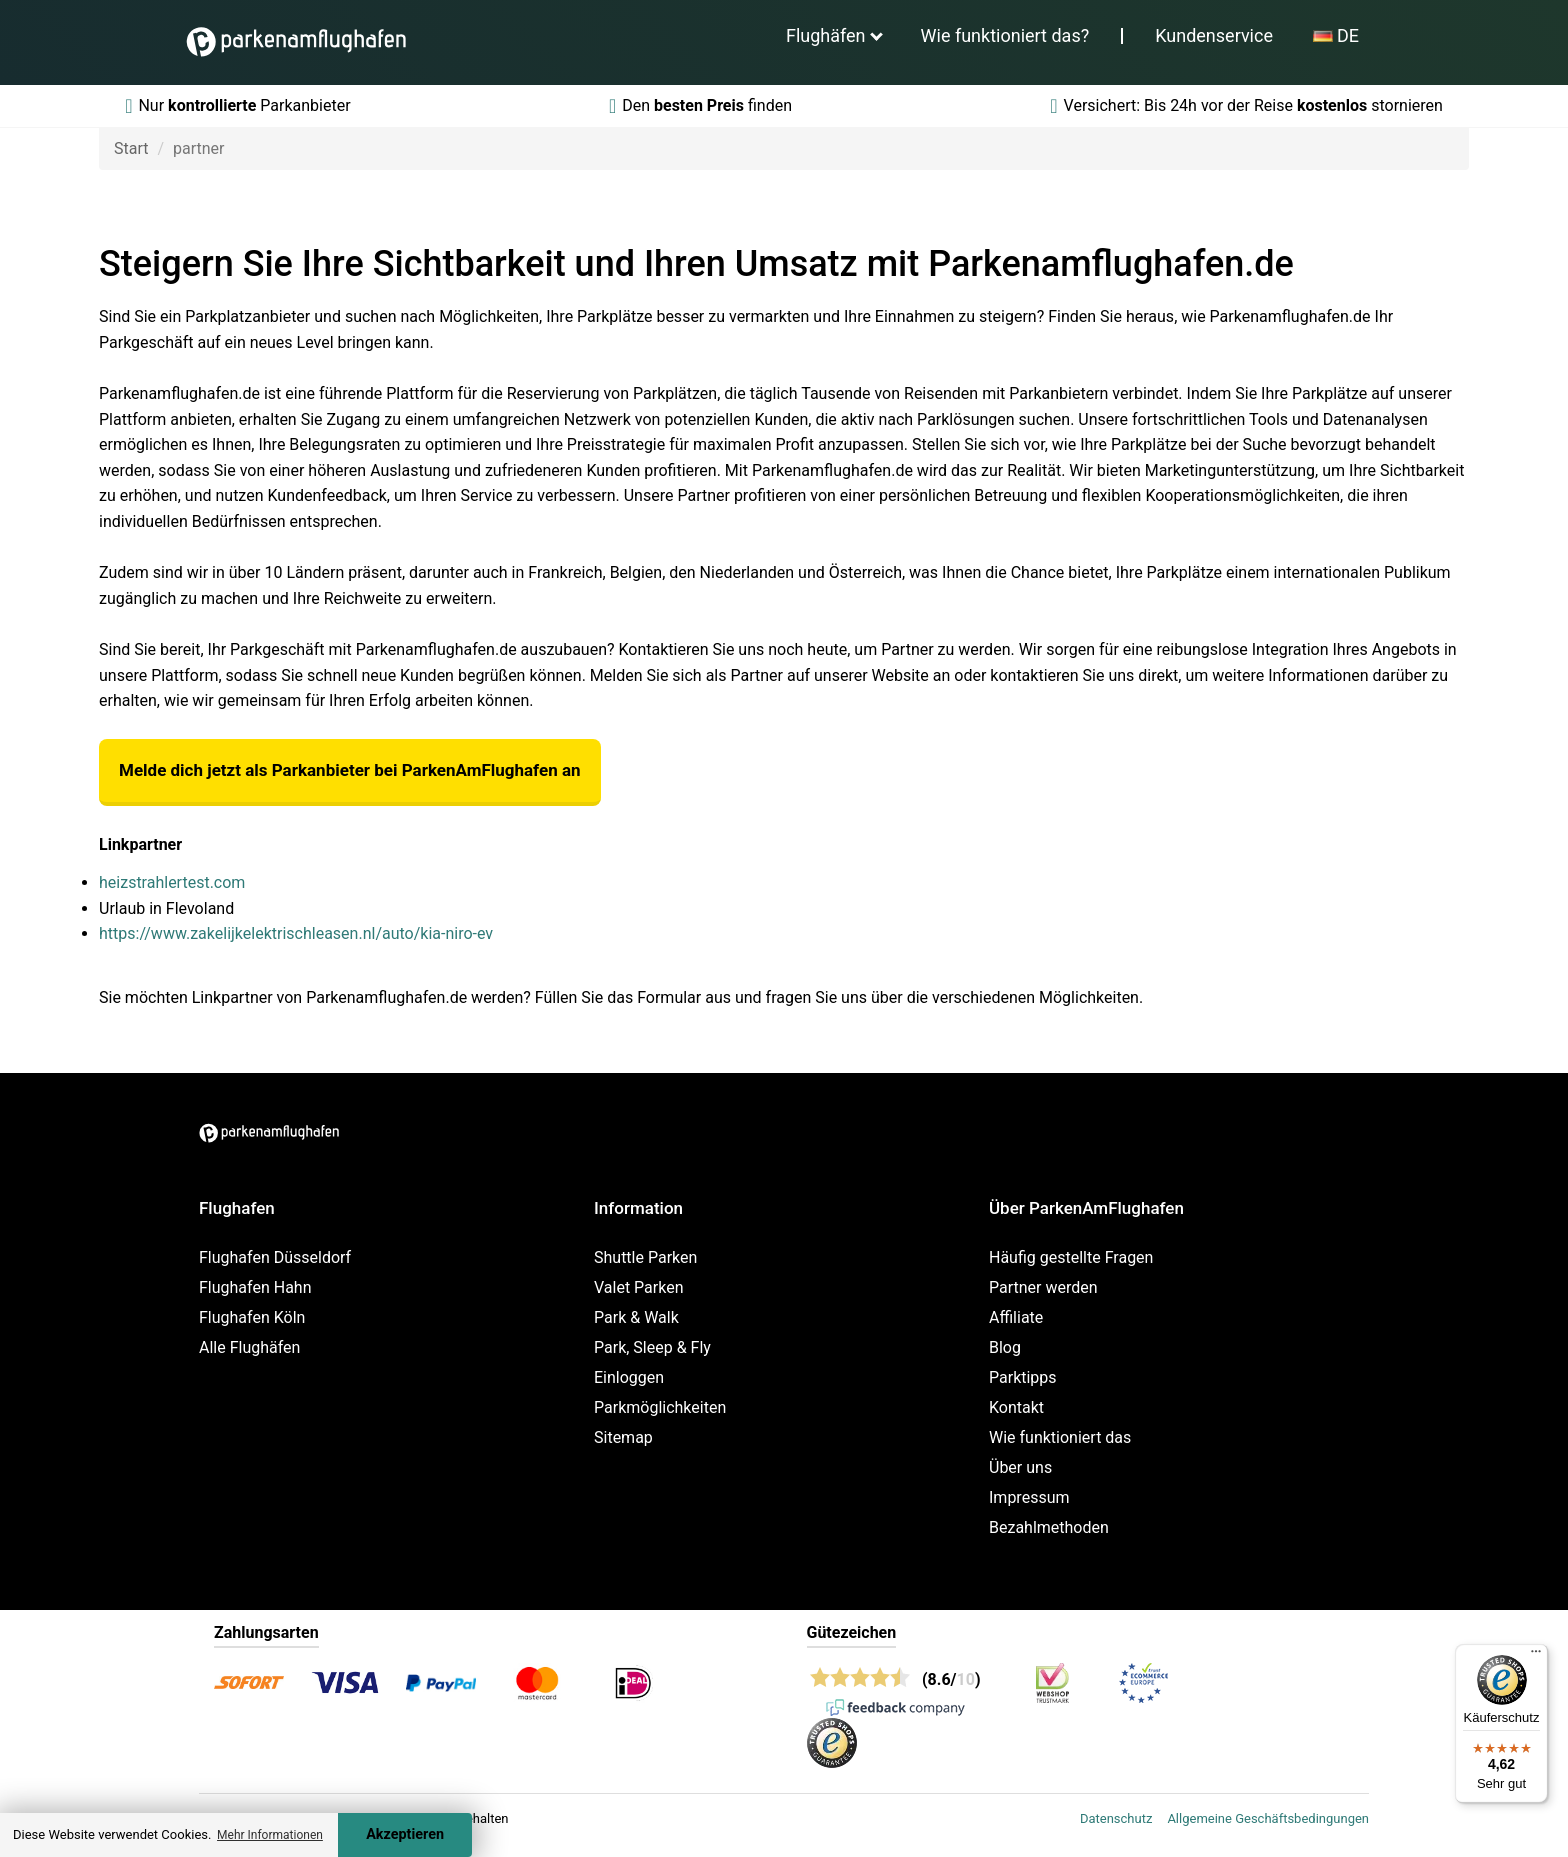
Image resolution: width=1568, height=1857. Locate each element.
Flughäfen (826, 35)
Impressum (1029, 1497)
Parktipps (1023, 1377)
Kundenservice (1214, 35)
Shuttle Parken (645, 1257)
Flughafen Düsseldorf (275, 1257)
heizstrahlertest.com (172, 882)
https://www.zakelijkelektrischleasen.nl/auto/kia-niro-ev (296, 933)
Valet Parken (639, 1287)
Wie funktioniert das (1060, 1437)
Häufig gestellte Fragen (1071, 1257)
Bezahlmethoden (1049, 1527)
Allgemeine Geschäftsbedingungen (1268, 1818)
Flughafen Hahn (255, 1287)
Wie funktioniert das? (1005, 35)
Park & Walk (636, 1317)
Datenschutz (1116, 1818)
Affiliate (1016, 1317)
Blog (1005, 1347)
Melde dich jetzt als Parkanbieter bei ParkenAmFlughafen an (350, 770)
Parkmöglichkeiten (660, 1407)
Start (131, 148)
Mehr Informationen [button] (270, 1835)
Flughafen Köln (252, 1317)
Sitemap (623, 1437)
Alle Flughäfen (249, 1347)
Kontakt (1016, 1407)
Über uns (1020, 1467)
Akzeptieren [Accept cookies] (405, 1834)
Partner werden (1043, 1287)
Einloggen (629, 1377)
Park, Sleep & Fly (652, 1347)
